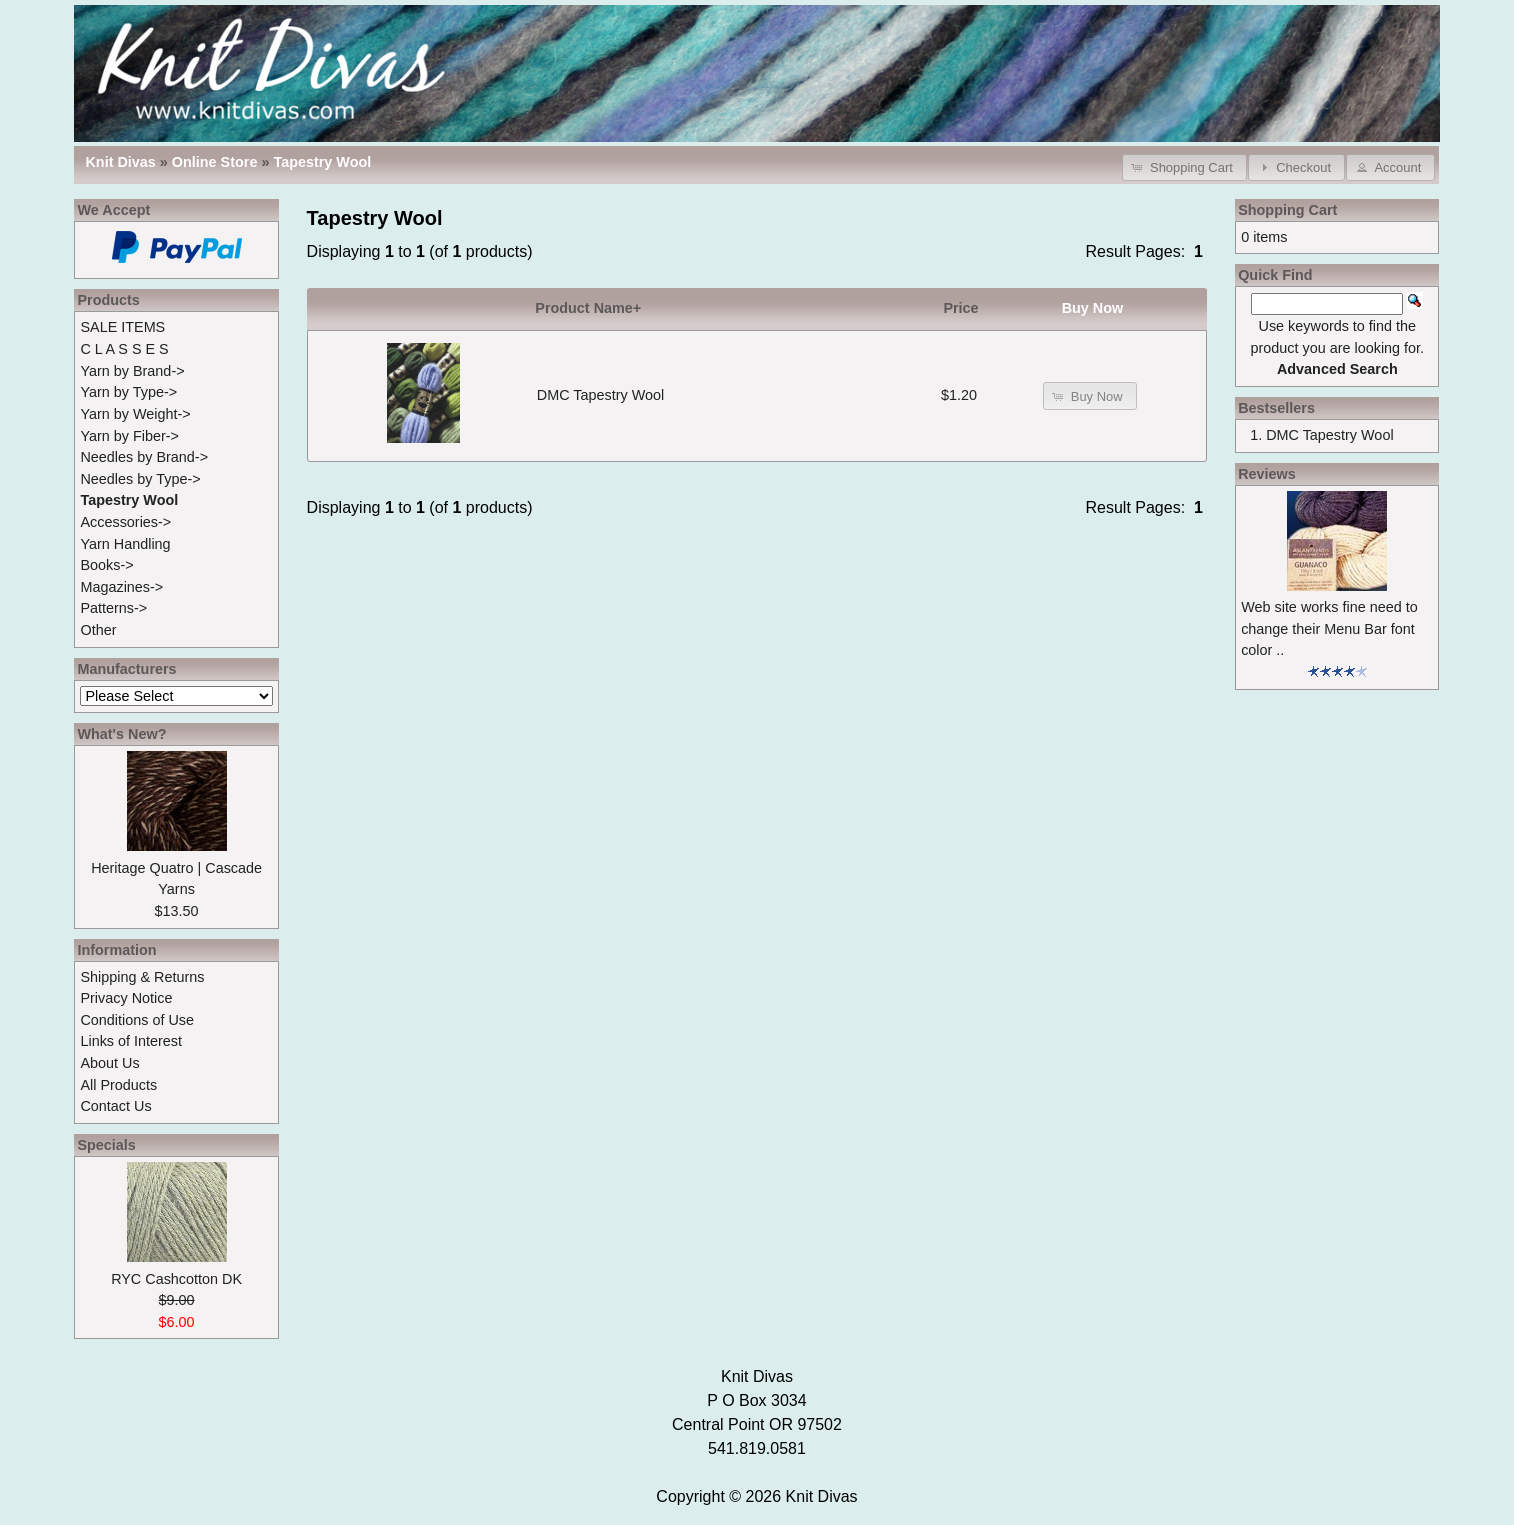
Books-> (106, 565)
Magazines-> (121, 587)
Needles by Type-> (140, 479)
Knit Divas (822, 1496)
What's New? (121, 734)
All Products (118, 1085)
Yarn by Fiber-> (129, 436)
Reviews (1267, 474)
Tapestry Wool (322, 162)
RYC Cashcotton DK (176, 1279)
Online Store (215, 162)
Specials (106, 1145)
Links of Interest (131, 1041)
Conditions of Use (137, 1020)
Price (960, 308)
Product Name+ (588, 308)
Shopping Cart (1287, 210)
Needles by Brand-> (144, 457)
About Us (109, 1063)
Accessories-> (125, 522)
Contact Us (115, 1106)
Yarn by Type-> (128, 392)
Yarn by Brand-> (132, 371)
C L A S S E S (124, 349)
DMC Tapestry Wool (600, 395)
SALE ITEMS (122, 327)
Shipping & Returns (142, 977)
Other (98, 630)
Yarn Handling (125, 544)
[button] (1184, 167)
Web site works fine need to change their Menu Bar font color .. (1329, 628)
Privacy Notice (126, 998)
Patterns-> (113, 608)
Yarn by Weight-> (135, 414)
